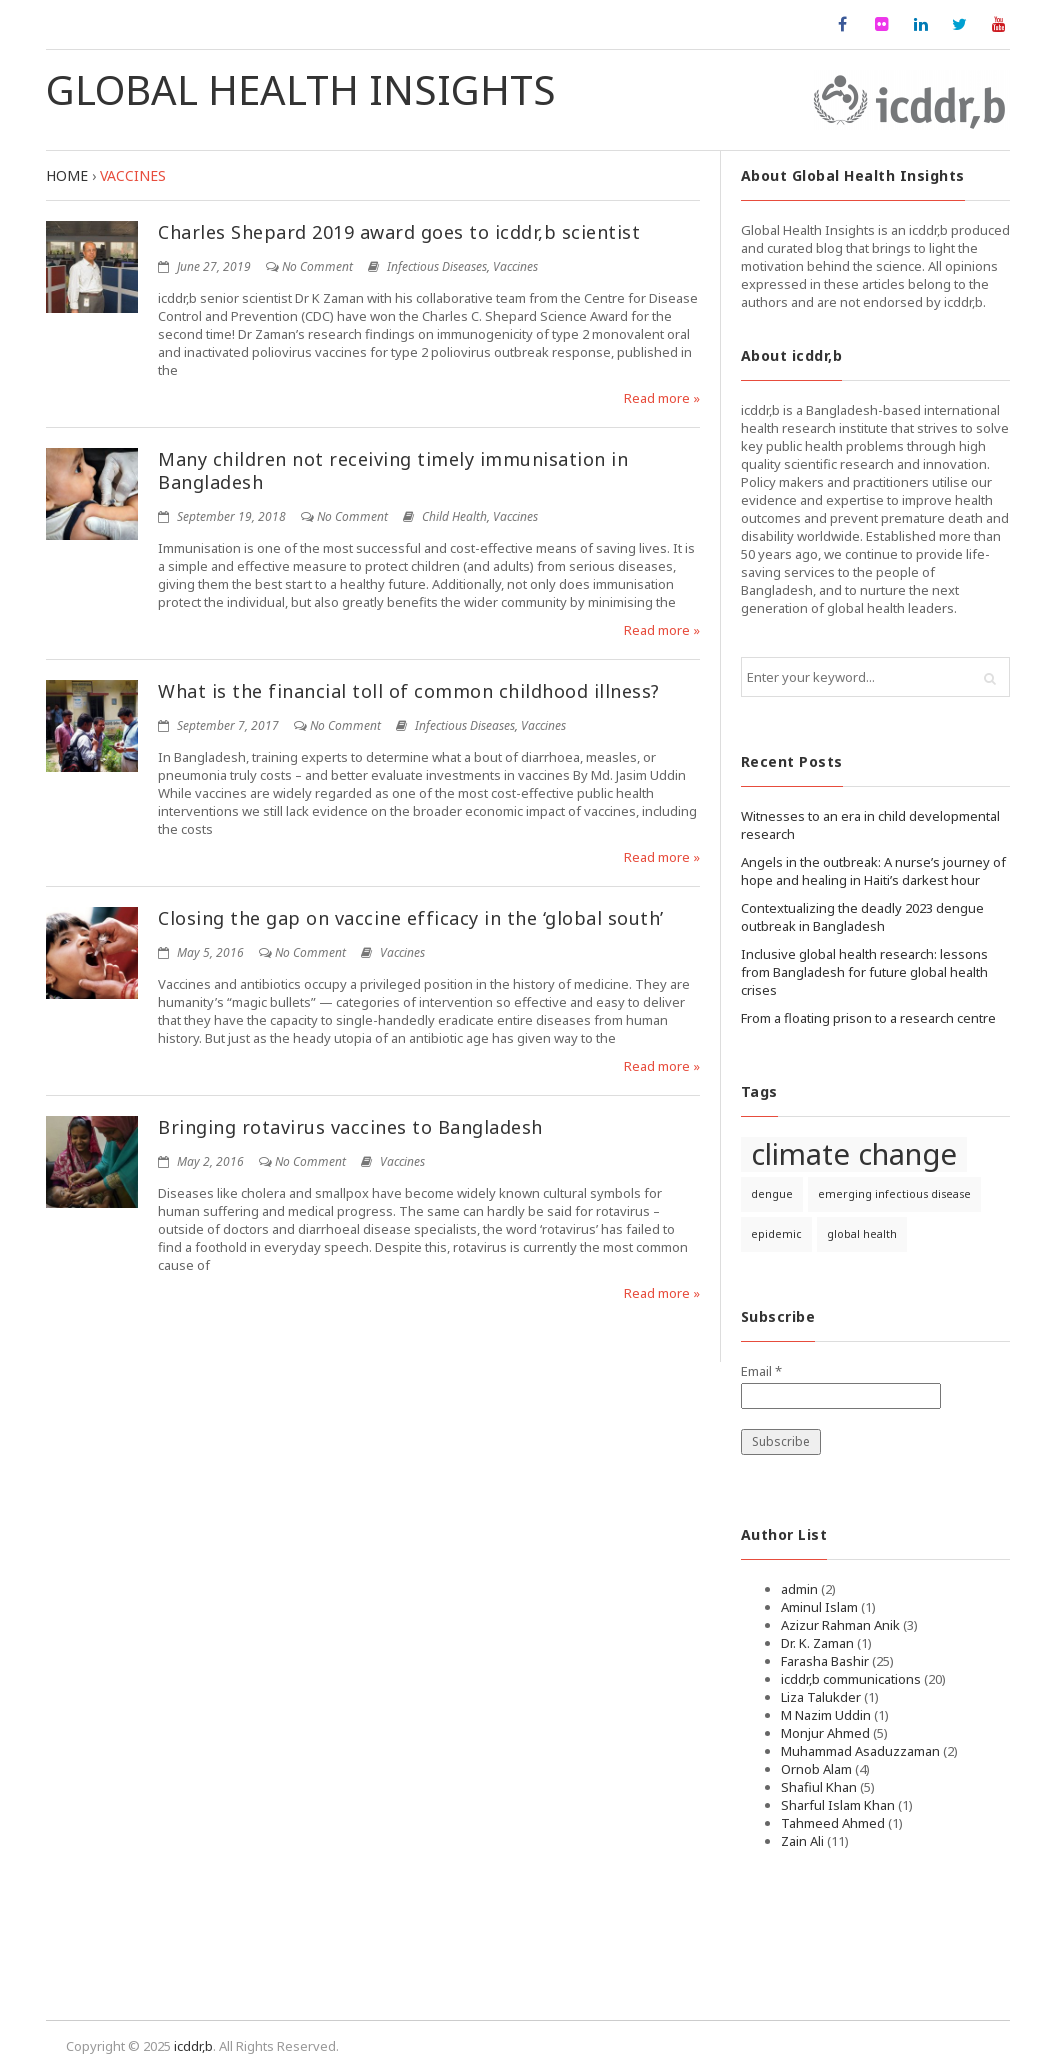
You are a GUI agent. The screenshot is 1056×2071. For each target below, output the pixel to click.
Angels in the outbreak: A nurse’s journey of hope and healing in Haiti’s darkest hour (873, 871)
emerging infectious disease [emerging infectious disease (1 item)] (894, 1194)
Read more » (662, 398)
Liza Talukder (821, 1697)
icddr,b (193, 2046)
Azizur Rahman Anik (840, 1625)
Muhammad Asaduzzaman (860, 1751)
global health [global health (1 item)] (862, 1234)
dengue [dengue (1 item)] (772, 1194)
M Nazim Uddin (826, 1715)
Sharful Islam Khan (838, 1805)
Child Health (454, 516)
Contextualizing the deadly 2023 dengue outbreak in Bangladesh (862, 917)
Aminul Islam (819, 1607)
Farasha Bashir (825, 1661)
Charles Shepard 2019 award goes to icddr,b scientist (399, 232)
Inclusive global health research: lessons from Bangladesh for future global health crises (864, 972)
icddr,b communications (851, 1679)
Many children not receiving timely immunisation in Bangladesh (393, 470)
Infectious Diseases (437, 266)
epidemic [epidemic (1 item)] (776, 1234)
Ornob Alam (816, 1769)
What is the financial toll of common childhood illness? (409, 691)
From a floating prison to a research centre (868, 1018)
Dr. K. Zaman (817, 1643)
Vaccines (515, 266)
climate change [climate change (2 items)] (854, 1154)
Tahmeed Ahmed (833, 1823)
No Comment (317, 266)
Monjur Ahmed (825, 1733)
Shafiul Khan (819, 1787)
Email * (761, 1371)
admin (799, 1589)
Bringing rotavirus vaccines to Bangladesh (350, 1127)
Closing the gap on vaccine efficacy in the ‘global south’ (411, 918)
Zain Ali (802, 1841)
